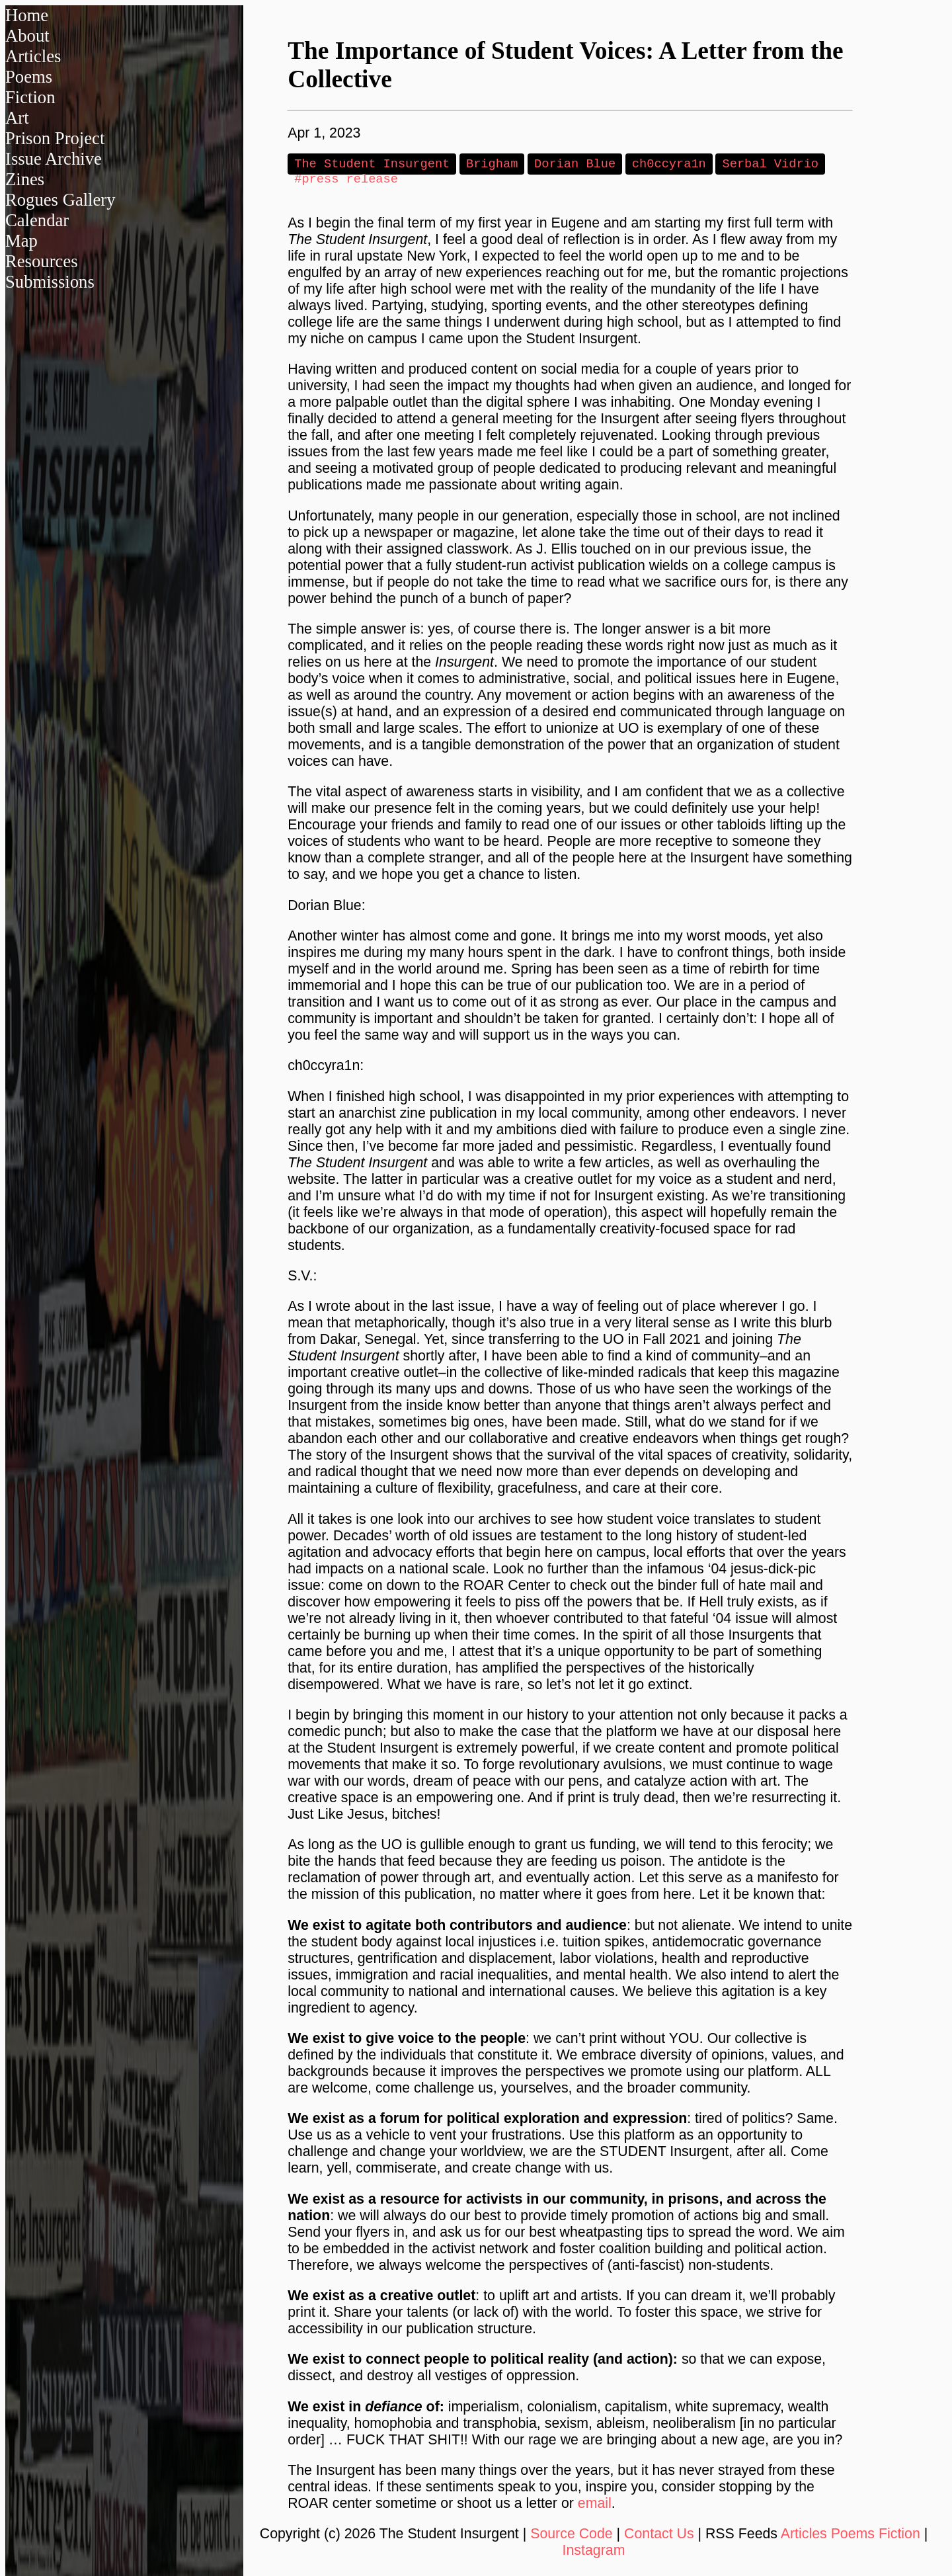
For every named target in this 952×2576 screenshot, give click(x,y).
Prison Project (54, 138)
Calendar (37, 220)
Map (21, 241)
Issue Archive (53, 159)
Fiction (30, 97)
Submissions (50, 282)
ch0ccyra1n (669, 164)
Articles (33, 56)
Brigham (492, 164)
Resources (41, 261)
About (27, 36)
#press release (346, 181)
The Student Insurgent (372, 164)
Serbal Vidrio (770, 164)
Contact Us (659, 2536)
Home (26, 15)
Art (17, 118)
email (595, 2506)
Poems (28, 77)
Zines (24, 179)
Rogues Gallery (60, 200)
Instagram (594, 2553)
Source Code (571, 2536)
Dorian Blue (574, 164)
